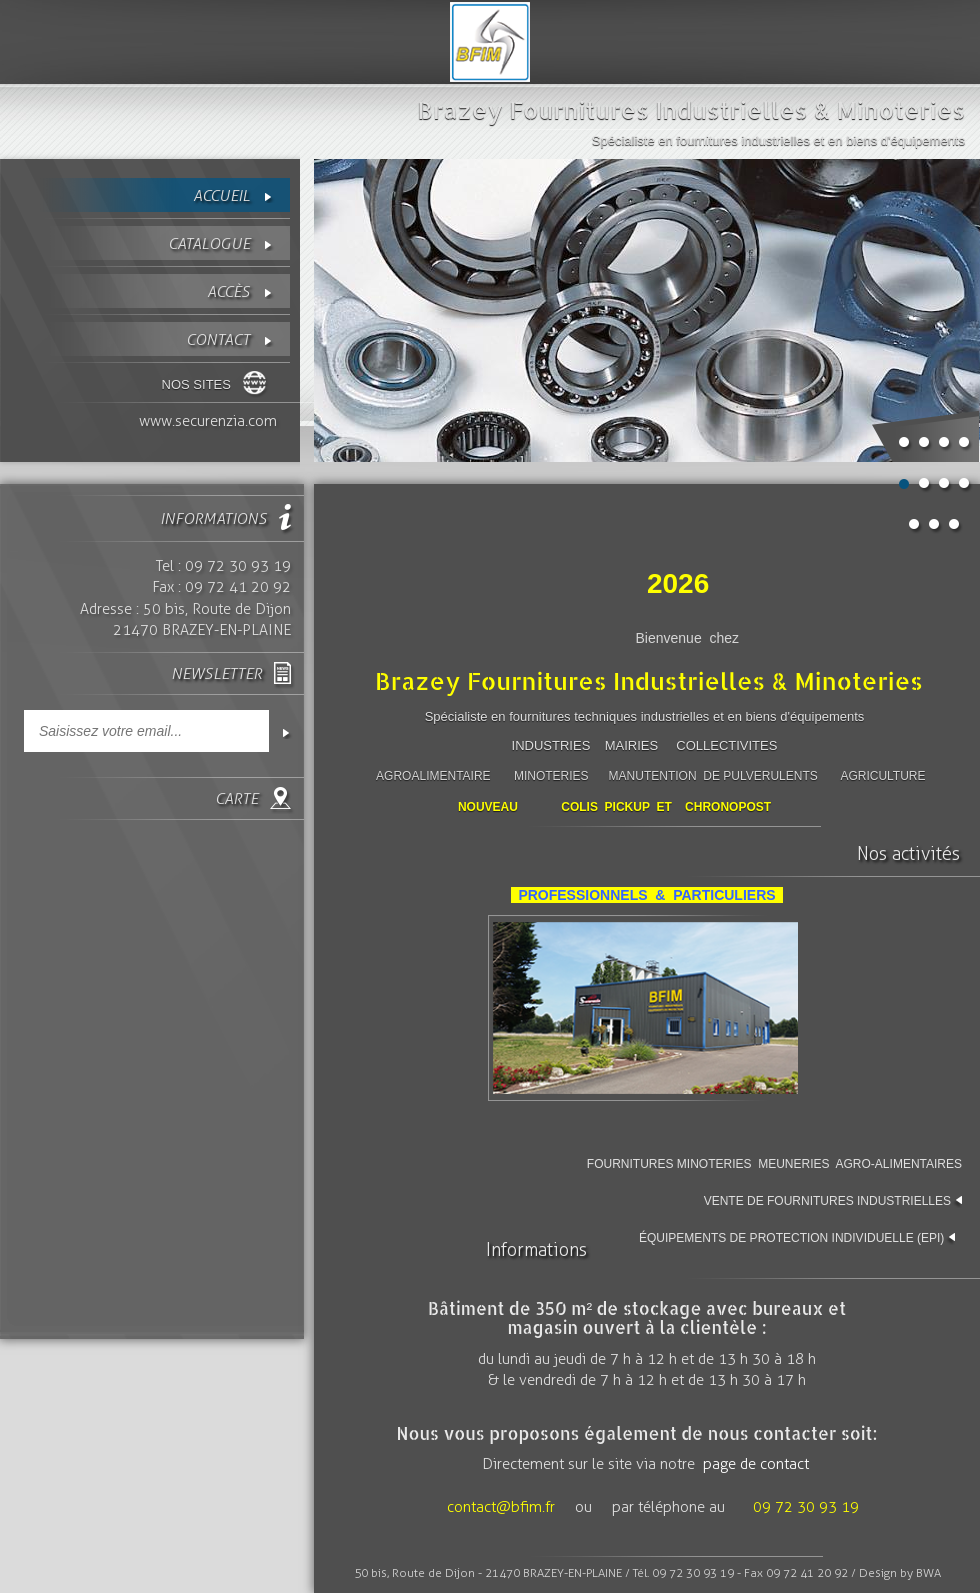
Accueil (221, 195)
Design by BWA (900, 1573)
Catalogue (209, 243)
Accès (228, 291)
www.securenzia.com (208, 421)
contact (218, 339)
